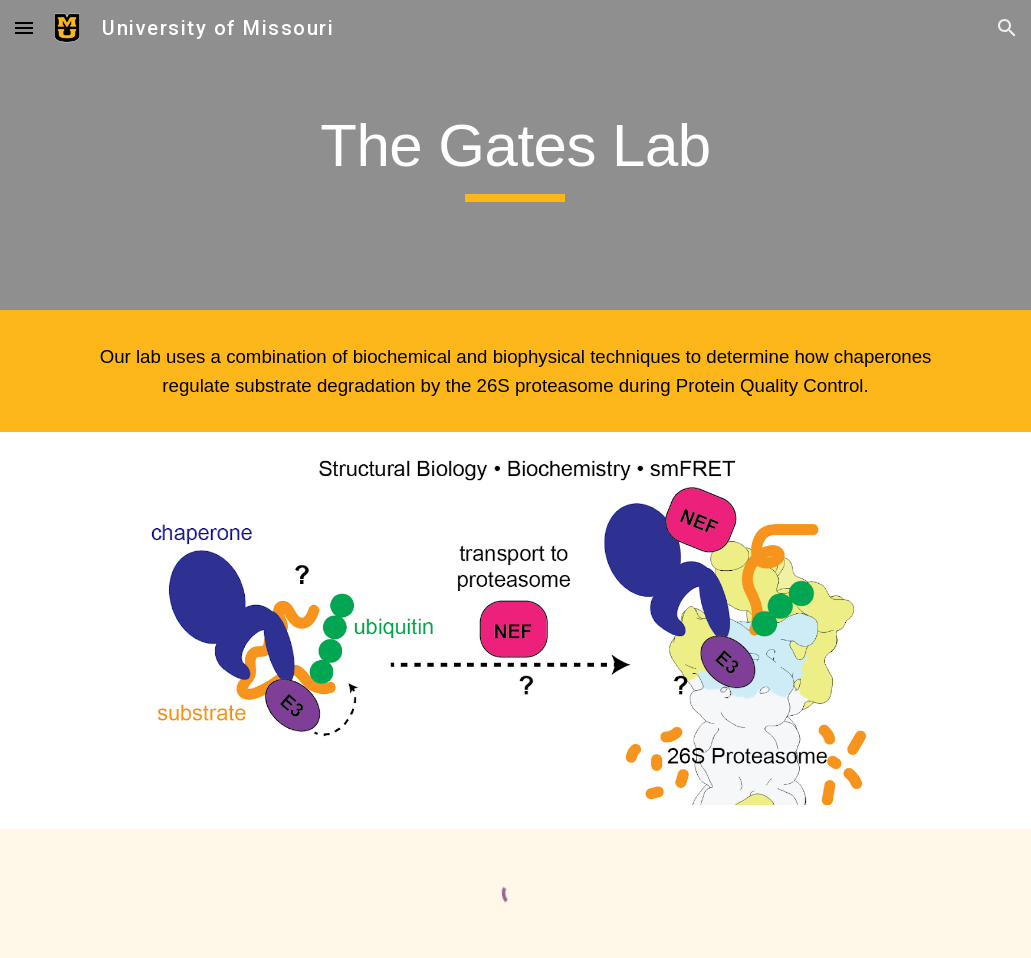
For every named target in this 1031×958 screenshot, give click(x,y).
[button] (24, 27)
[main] (516, 155)
